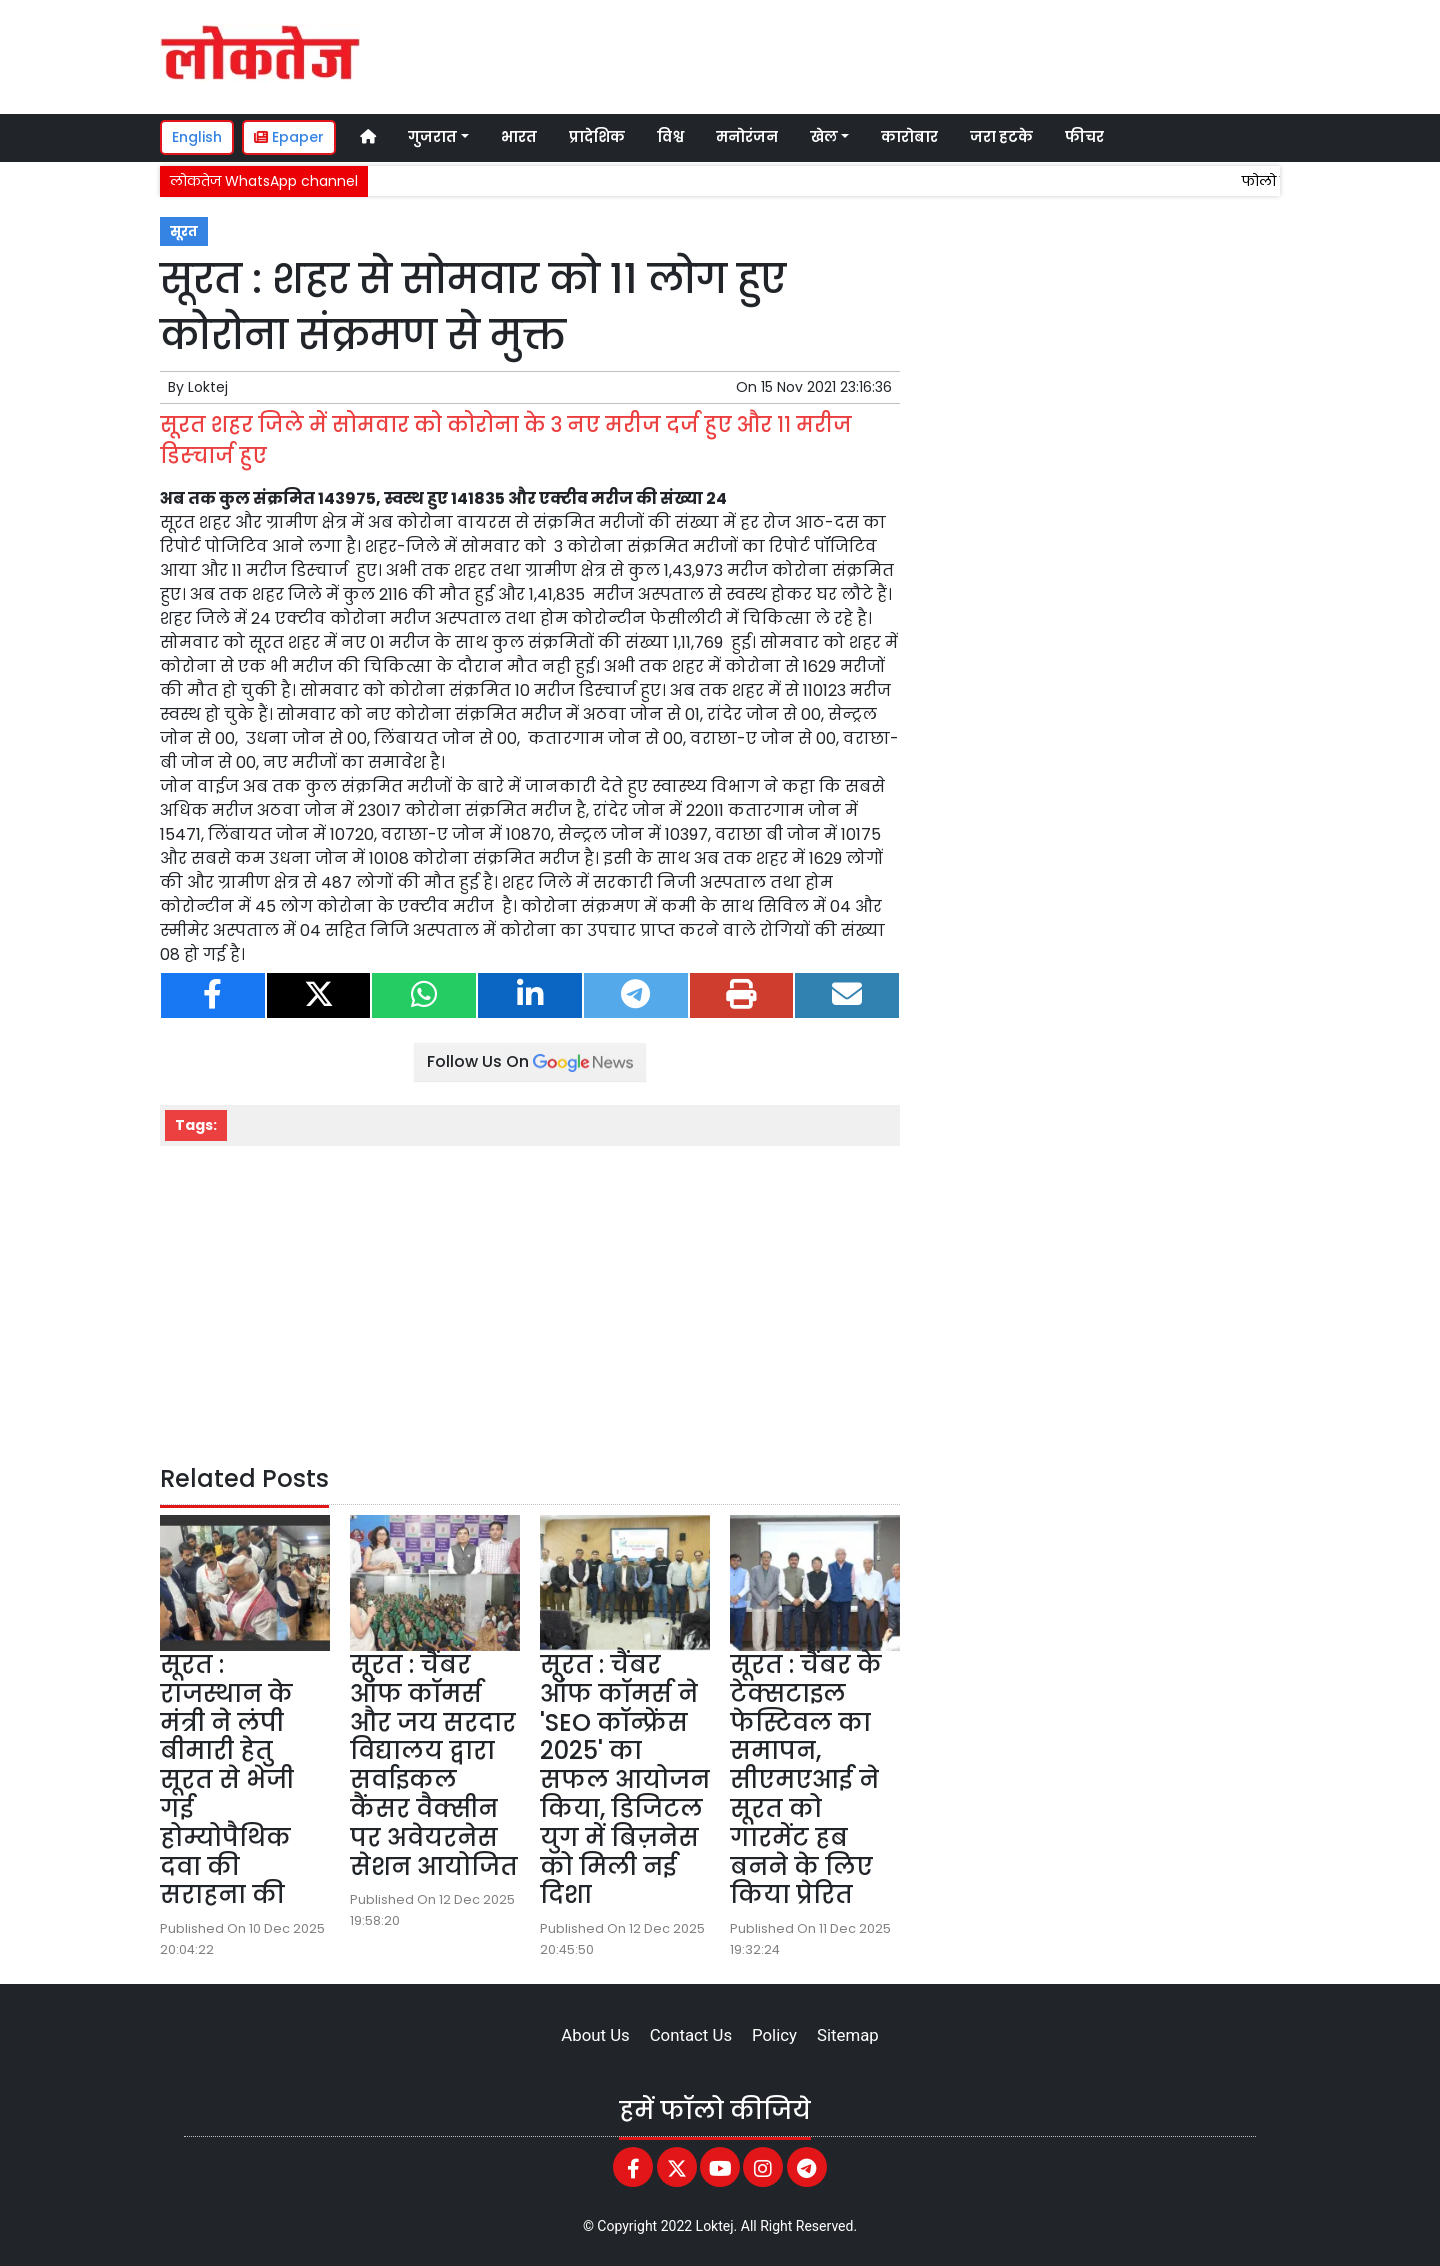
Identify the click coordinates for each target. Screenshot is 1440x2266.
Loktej (208, 387)
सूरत (184, 231)
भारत (519, 137)
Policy (774, 2035)
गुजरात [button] (432, 137)
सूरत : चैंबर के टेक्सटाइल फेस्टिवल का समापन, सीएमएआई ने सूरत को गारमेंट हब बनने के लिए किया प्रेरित (806, 1779)
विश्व (670, 137)
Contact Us (691, 2035)
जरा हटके (1001, 137)
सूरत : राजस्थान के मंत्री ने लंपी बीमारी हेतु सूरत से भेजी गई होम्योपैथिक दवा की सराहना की (227, 1779)
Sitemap (848, 2035)
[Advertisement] (904, 54)
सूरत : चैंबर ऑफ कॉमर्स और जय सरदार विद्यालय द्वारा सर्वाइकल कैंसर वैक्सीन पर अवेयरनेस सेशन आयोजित (434, 1765)
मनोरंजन (747, 137)
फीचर (1084, 137)
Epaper (289, 137)
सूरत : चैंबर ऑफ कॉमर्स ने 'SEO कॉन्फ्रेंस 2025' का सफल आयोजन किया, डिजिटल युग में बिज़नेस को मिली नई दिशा (625, 1779)
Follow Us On (530, 1061)
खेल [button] (824, 137)
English (197, 137)
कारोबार (909, 137)
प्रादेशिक (597, 137)
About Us (595, 2035)
